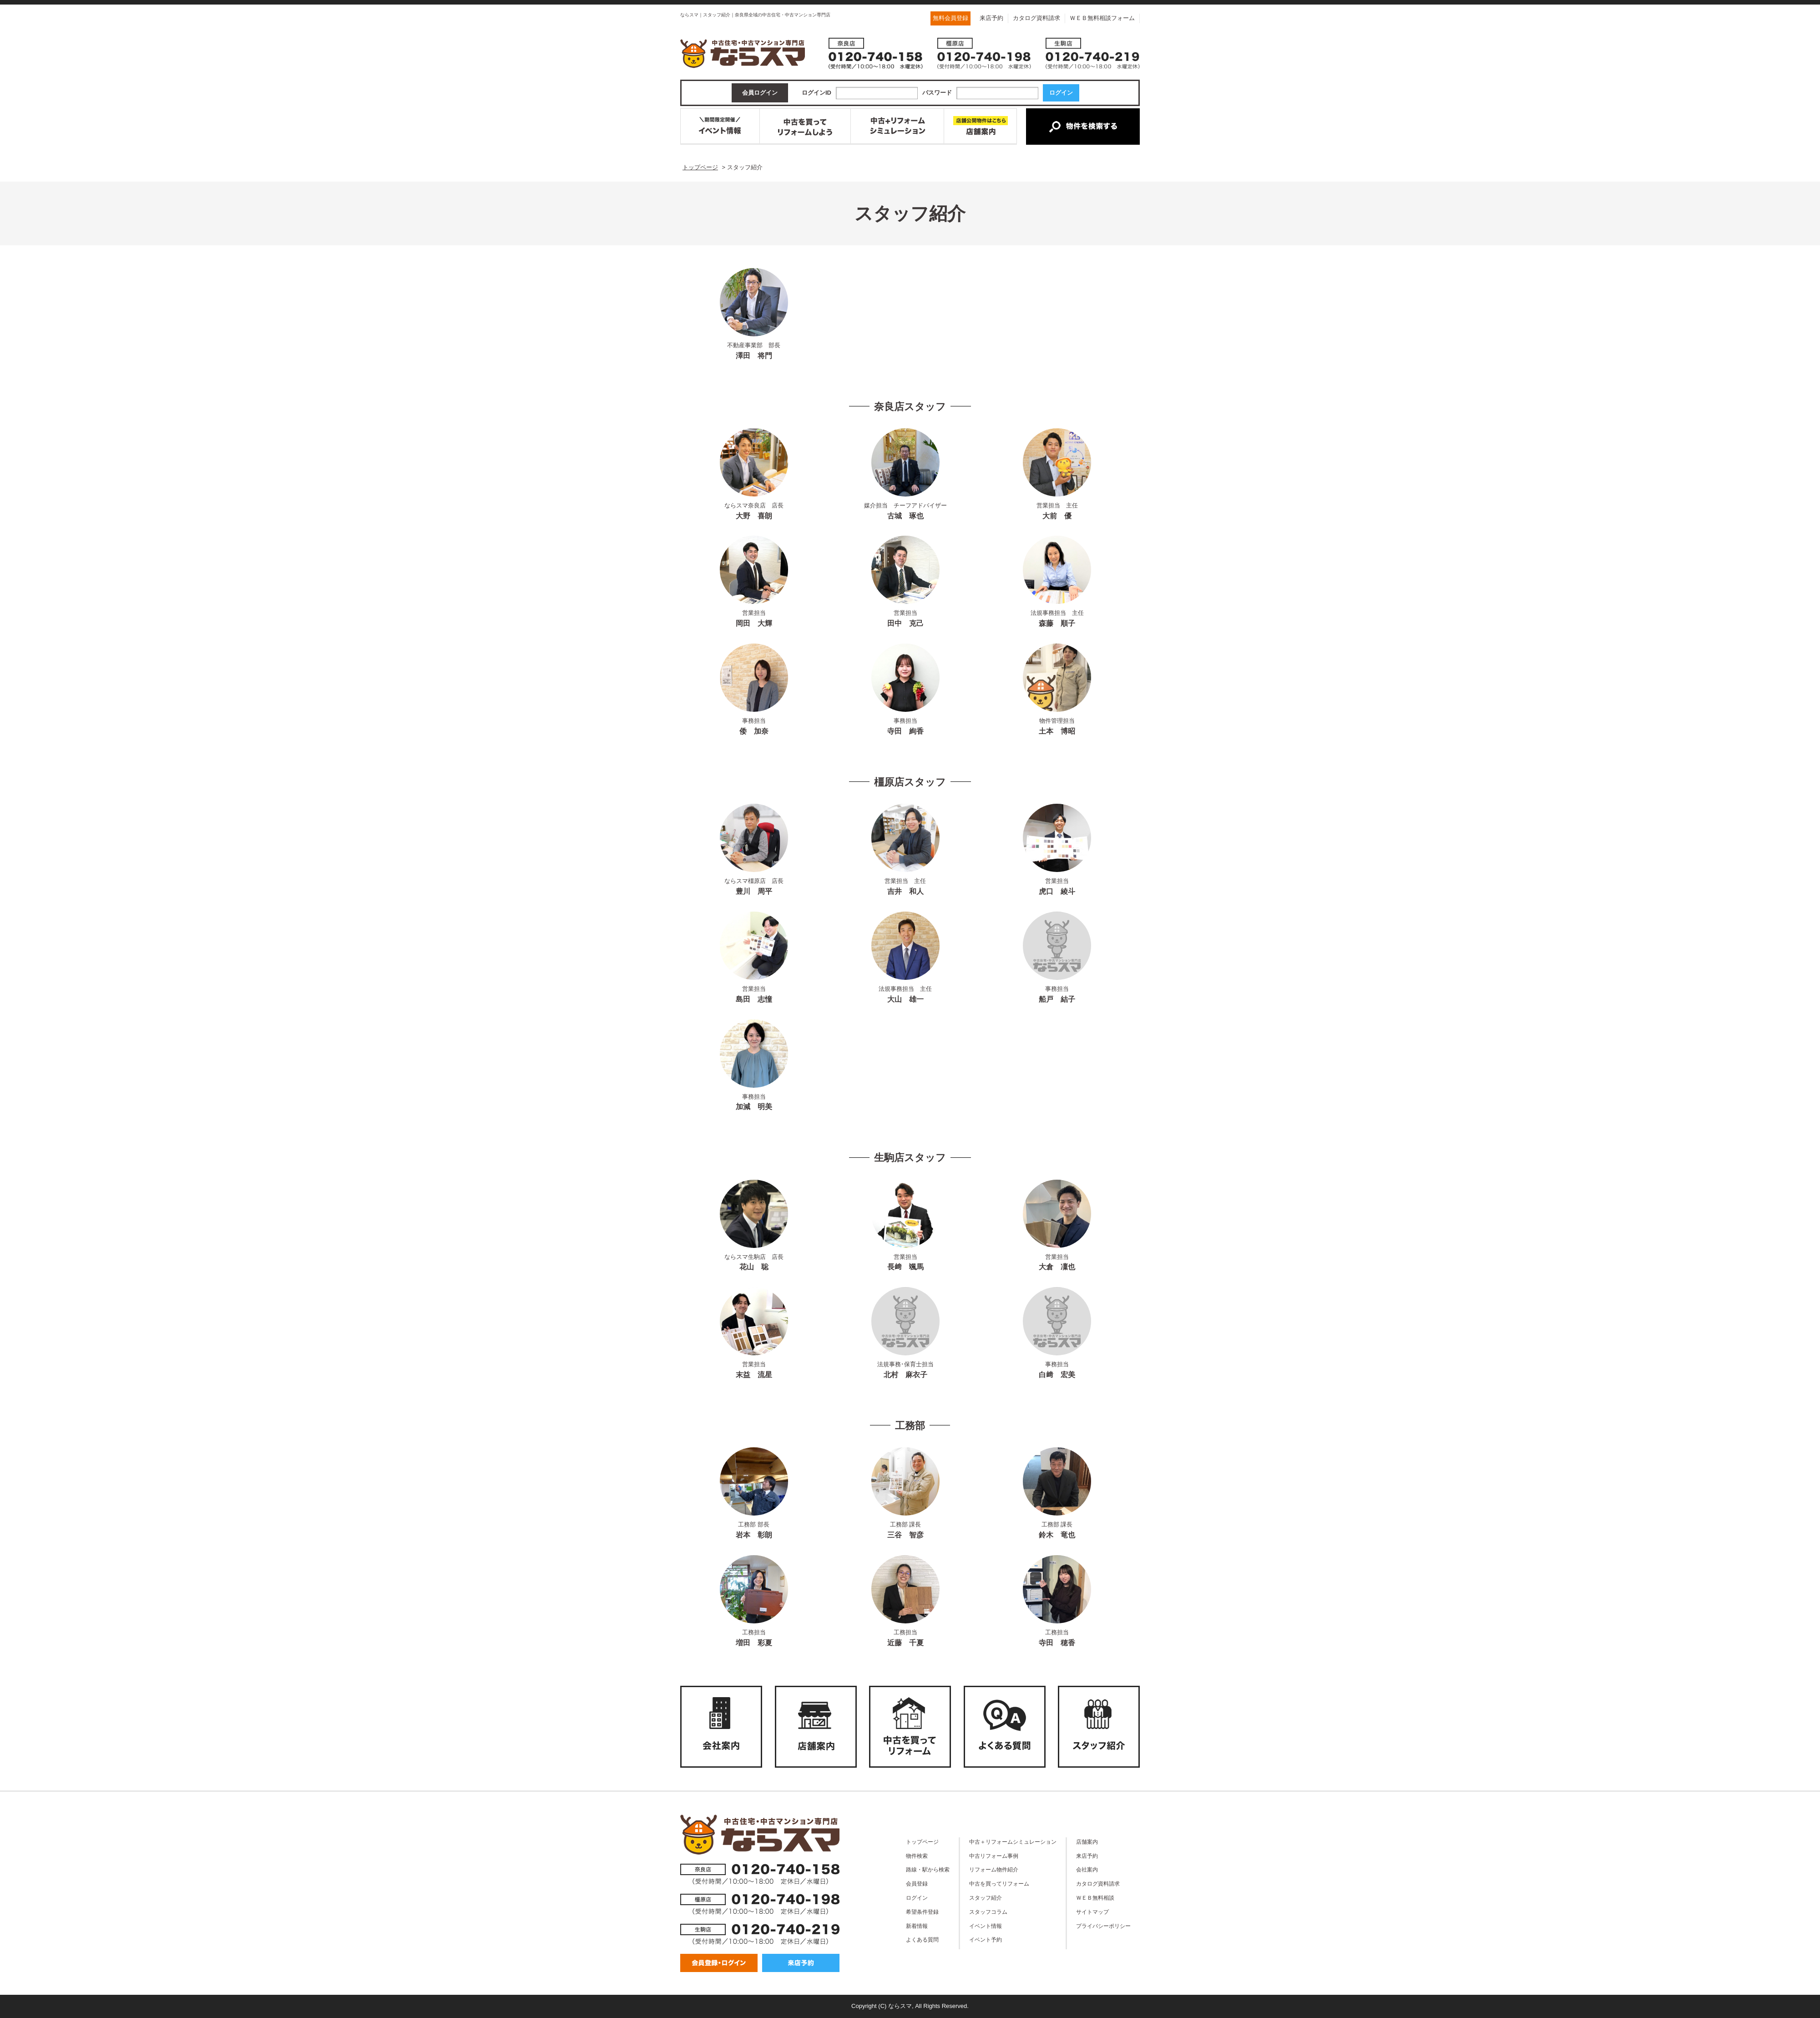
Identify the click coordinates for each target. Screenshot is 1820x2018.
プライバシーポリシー (1103, 1926)
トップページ (922, 1842)
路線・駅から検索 (928, 1869)
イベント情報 (985, 1926)
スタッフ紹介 (985, 1898)
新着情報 (917, 1926)
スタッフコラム (988, 1912)
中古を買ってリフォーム (999, 1883)
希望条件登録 (922, 1912)
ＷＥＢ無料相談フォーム (1102, 18)
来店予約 (991, 18)
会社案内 (1087, 1869)
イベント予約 (985, 1939)
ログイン (917, 1898)
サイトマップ (1092, 1912)
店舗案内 (1087, 1842)
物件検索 (917, 1856)
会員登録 (917, 1883)
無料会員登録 (950, 18)
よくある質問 (922, 1939)
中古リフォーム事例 (993, 1856)
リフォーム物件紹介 (993, 1869)
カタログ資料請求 (1036, 18)
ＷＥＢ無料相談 (1095, 1898)
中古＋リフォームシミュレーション (1013, 1842)
